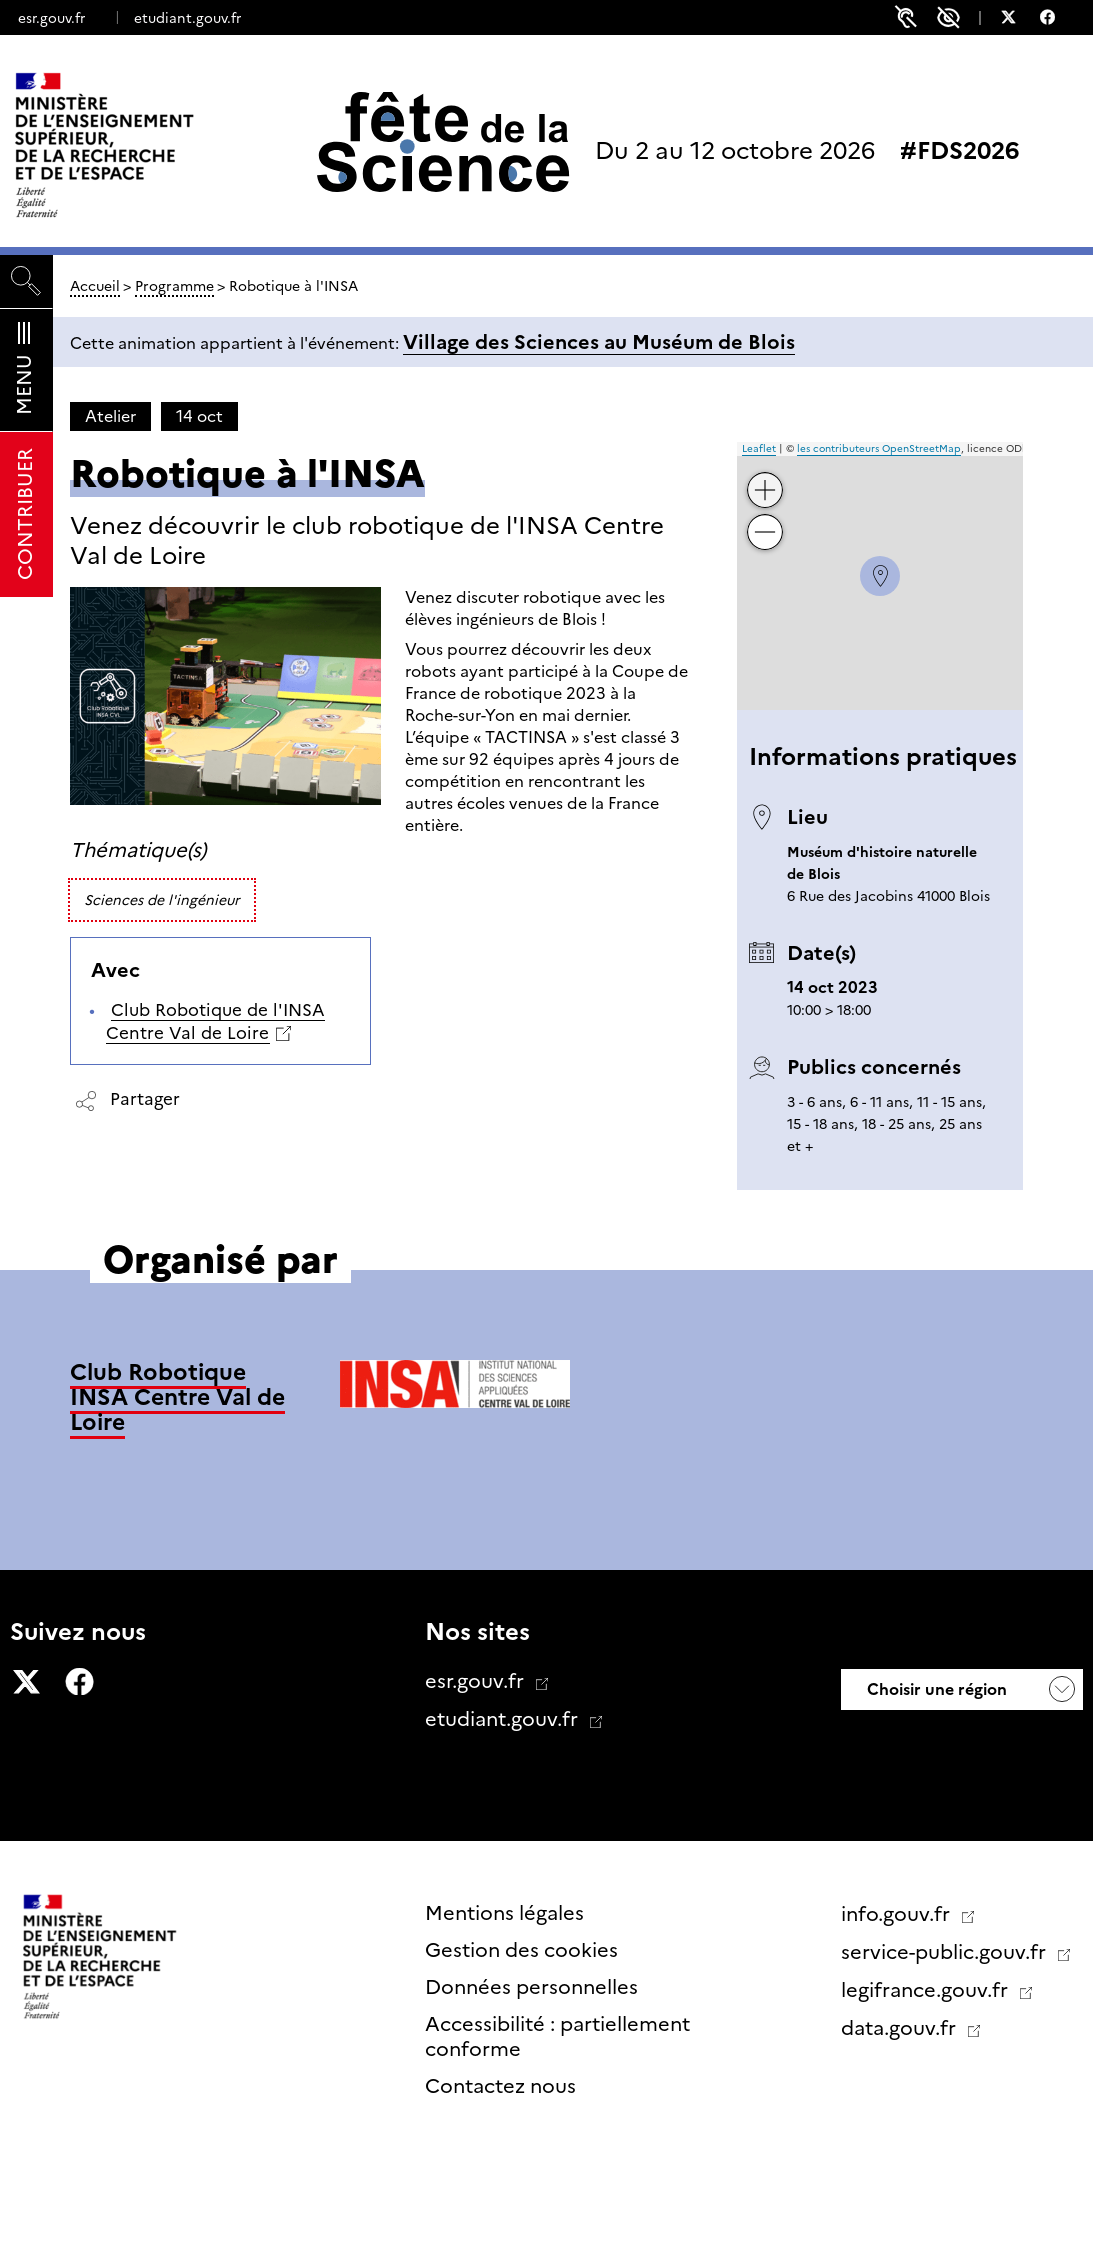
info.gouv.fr (898, 1914)
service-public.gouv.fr (946, 1952)
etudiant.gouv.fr (187, 18)
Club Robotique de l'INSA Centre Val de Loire (215, 1021)
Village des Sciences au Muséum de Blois (599, 342)
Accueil (95, 286)
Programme (174, 286)
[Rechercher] (26, 281)
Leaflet (759, 448)
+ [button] (766, 475)
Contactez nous (500, 2086)
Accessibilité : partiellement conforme (557, 2036)
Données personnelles (531, 1987)
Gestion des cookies (521, 1950)
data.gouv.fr (901, 2028)
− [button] (766, 517)
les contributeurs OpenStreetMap (879, 448)
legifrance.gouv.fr (927, 1990)
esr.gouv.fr (51, 18)
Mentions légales (504, 1913)
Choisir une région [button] (935, 1689)
